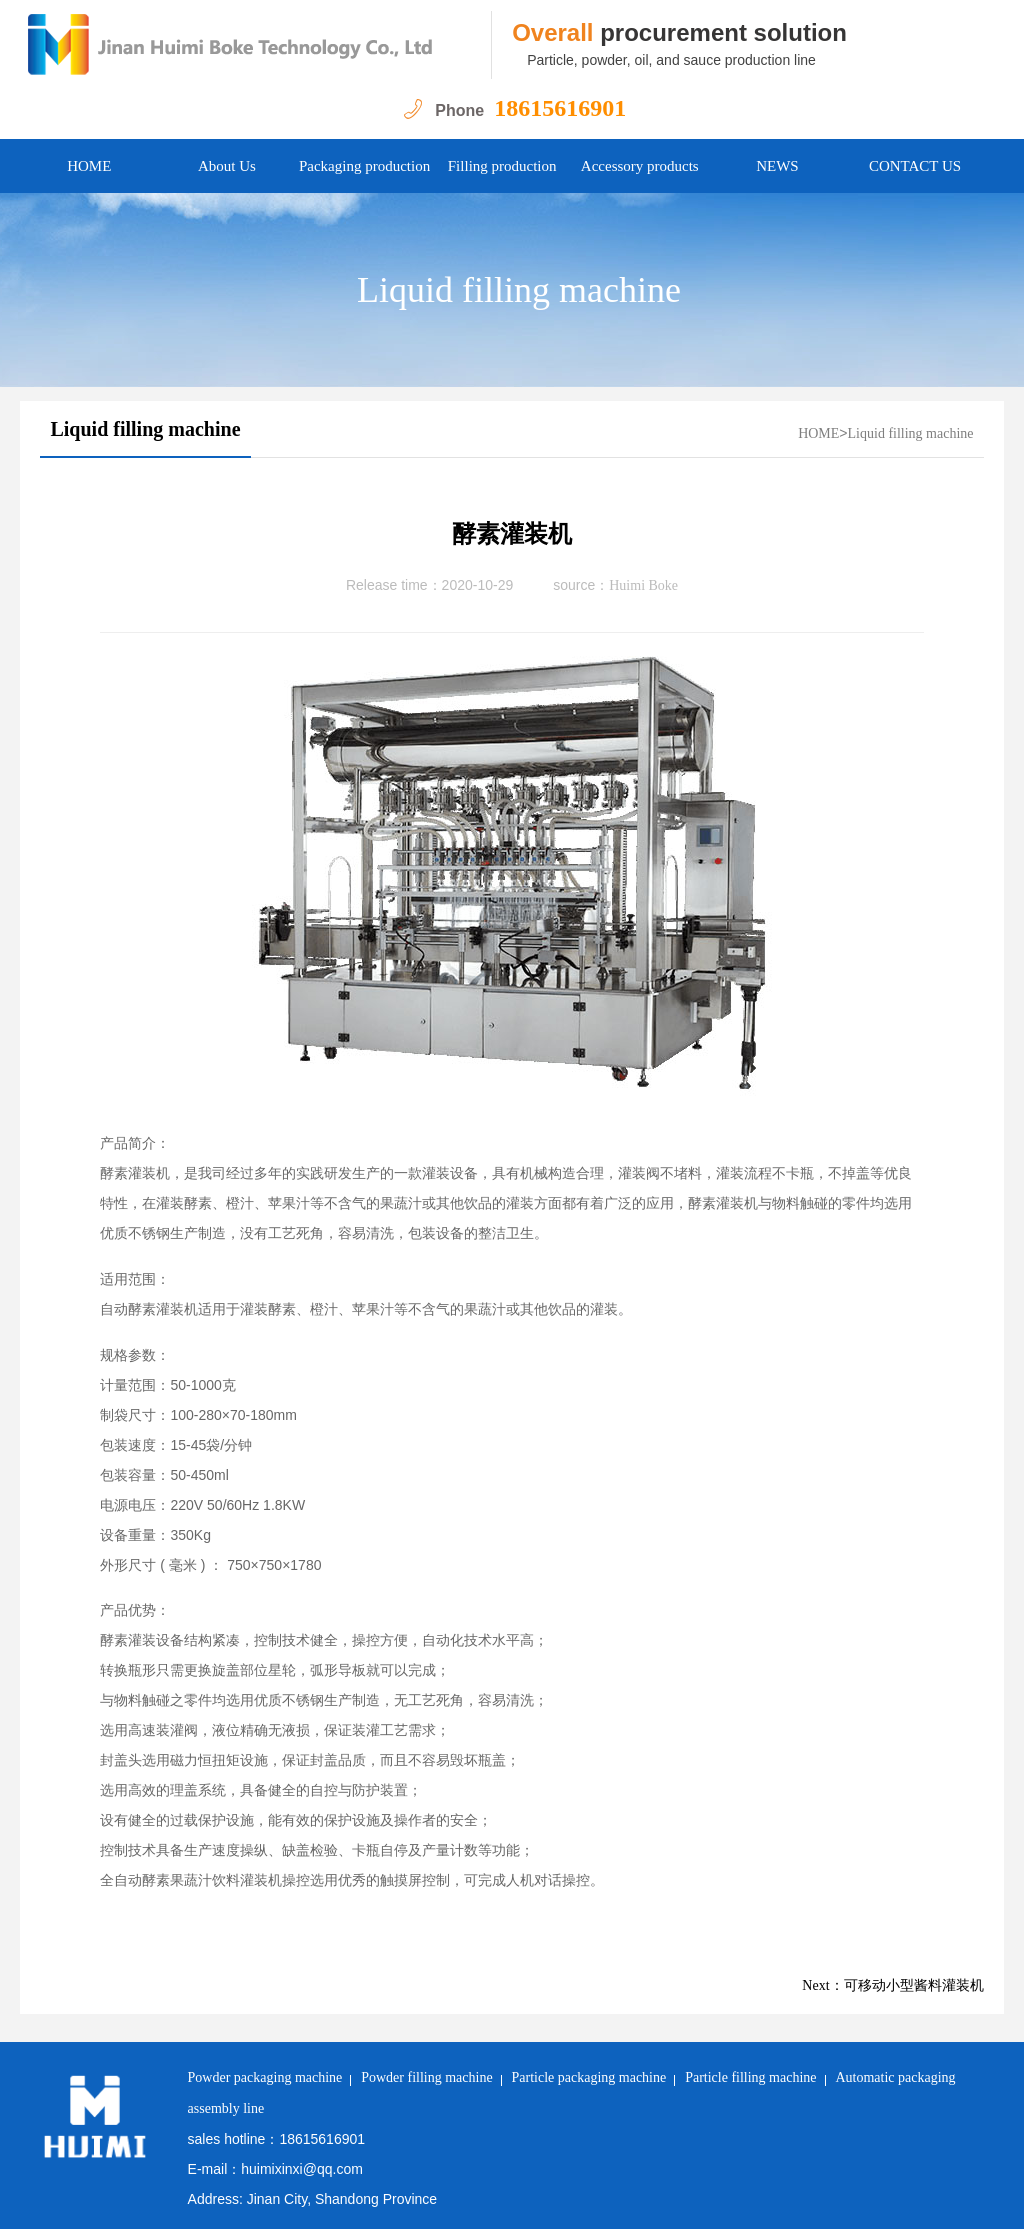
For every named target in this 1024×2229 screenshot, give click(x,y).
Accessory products (640, 166)
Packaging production (364, 166)
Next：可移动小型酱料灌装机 (892, 1985)
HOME (89, 166)
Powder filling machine (426, 2077)
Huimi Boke (643, 585)
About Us (227, 166)
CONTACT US (915, 166)
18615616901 (560, 108)
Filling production (502, 166)
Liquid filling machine (519, 290)
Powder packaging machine (265, 2077)
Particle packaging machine (589, 2077)
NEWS (777, 166)
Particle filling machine (750, 2077)
